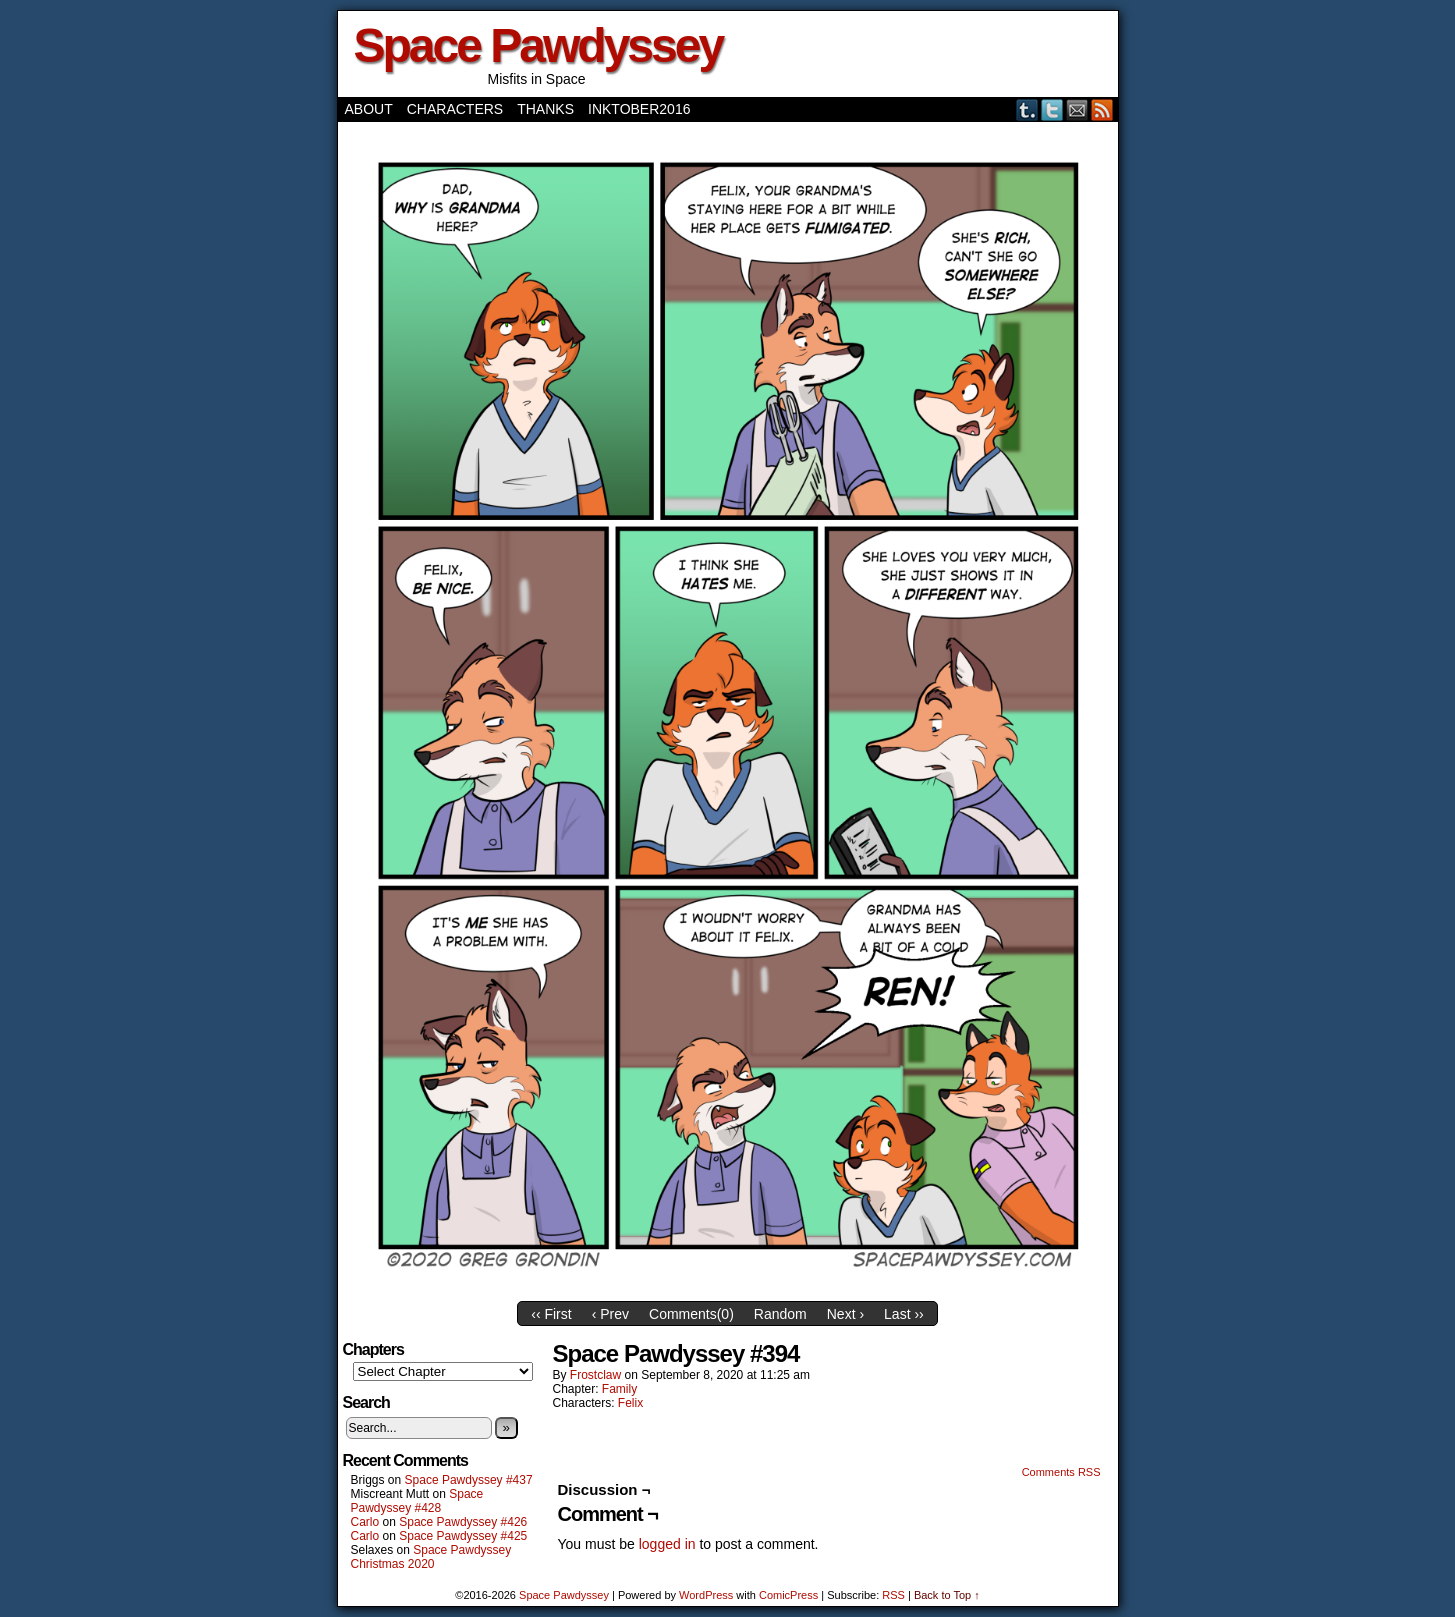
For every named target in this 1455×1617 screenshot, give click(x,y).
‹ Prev (610, 1314)
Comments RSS (1061, 1472)
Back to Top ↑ (947, 1595)
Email (1077, 109)
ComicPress (788, 1595)
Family (619, 1389)
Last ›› (904, 1314)
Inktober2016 (639, 109)
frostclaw (595, 1375)
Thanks (545, 109)
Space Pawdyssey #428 (417, 1501)
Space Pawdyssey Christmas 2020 (431, 1557)
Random (780, 1314)
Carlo (365, 1522)
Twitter (1052, 109)
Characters (455, 109)
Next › (845, 1314)
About (369, 109)
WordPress (706, 1595)
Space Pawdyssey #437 (469, 1480)
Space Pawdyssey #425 (463, 1536)
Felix (630, 1403)
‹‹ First (551, 1314)
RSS (1102, 109)
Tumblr (1027, 109)
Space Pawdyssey (538, 45)
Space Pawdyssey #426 (463, 1522)
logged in (667, 1544)
